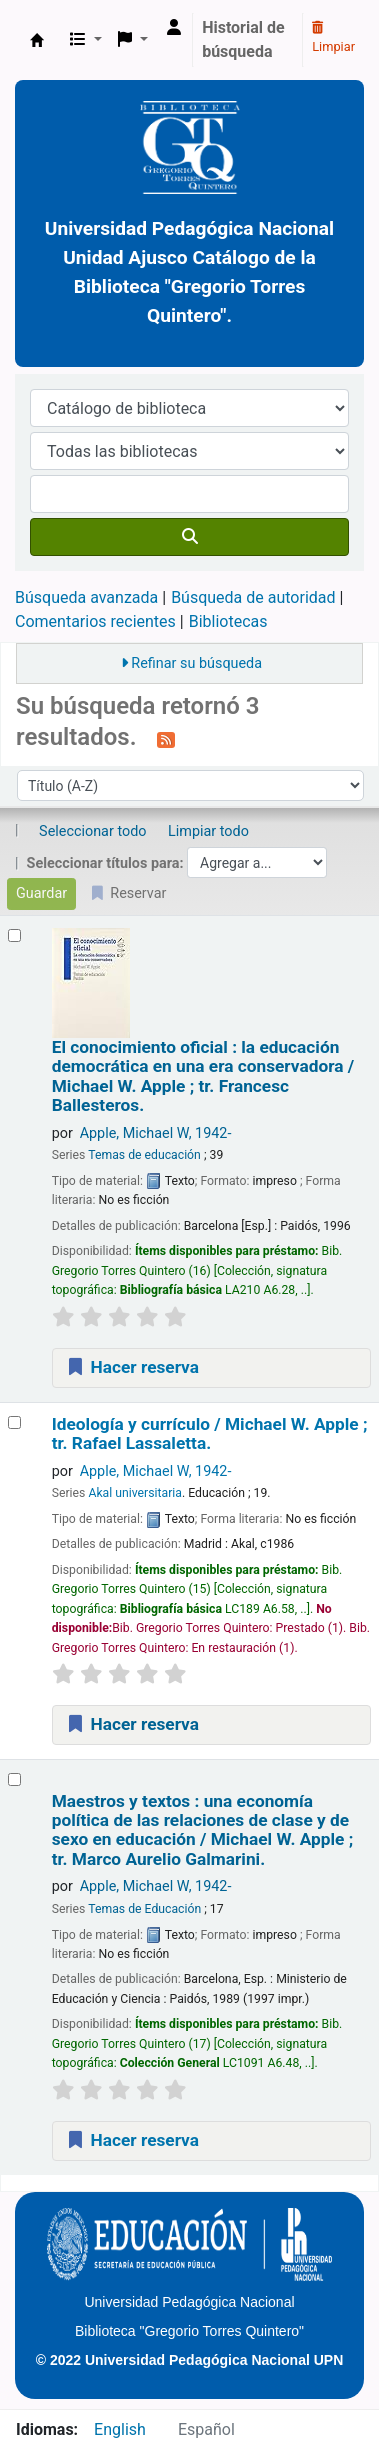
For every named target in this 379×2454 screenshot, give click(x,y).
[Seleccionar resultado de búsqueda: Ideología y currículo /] (14, 1422)
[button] (86, 40)
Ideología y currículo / (210, 1434)
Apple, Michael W (156, 1133)
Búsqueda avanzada (86, 597)
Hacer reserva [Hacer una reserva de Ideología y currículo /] (132, 1724)
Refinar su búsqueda (196, 663)
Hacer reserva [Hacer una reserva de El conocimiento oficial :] (132, 1367)
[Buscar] (189, 537)
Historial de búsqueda (243, 39)
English (120, 2429)
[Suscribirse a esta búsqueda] (166, 739)
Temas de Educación (144, 1909)
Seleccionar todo (92, 831)
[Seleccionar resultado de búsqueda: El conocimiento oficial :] (14, 935)
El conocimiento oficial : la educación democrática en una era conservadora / (203, 1076)
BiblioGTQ (37, 40)
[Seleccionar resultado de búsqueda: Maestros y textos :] (14, 1779)
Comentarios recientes (95, 621)
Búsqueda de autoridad (253, 597)
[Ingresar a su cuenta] (174, 28)
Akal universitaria (135, 1493)
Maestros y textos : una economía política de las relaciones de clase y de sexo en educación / (202, 1830)
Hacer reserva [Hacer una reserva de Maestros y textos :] (132, 2140)
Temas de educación (144, 1155)
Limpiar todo (208, 831)
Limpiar (333, 38)
